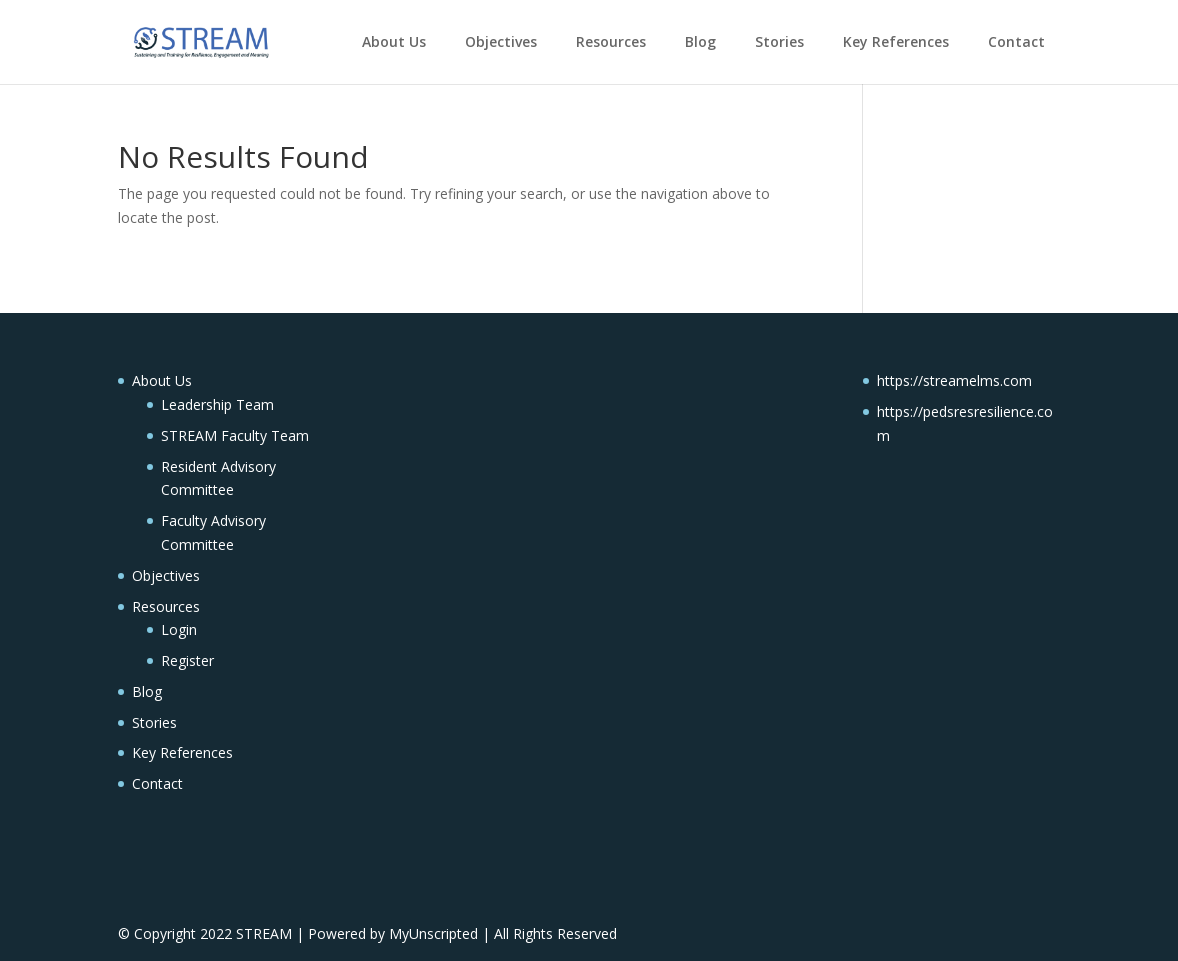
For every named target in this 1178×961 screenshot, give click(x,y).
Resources (611, 41)
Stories (779, 41)
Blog (700, 41)
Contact (1016, 41)
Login (179, 629)
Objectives (501, 41)
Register (187, 660)
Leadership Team (217, 404)
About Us (394, 41)
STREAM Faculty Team (235, 435)
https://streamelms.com (954, 380)
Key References (896, 41)
